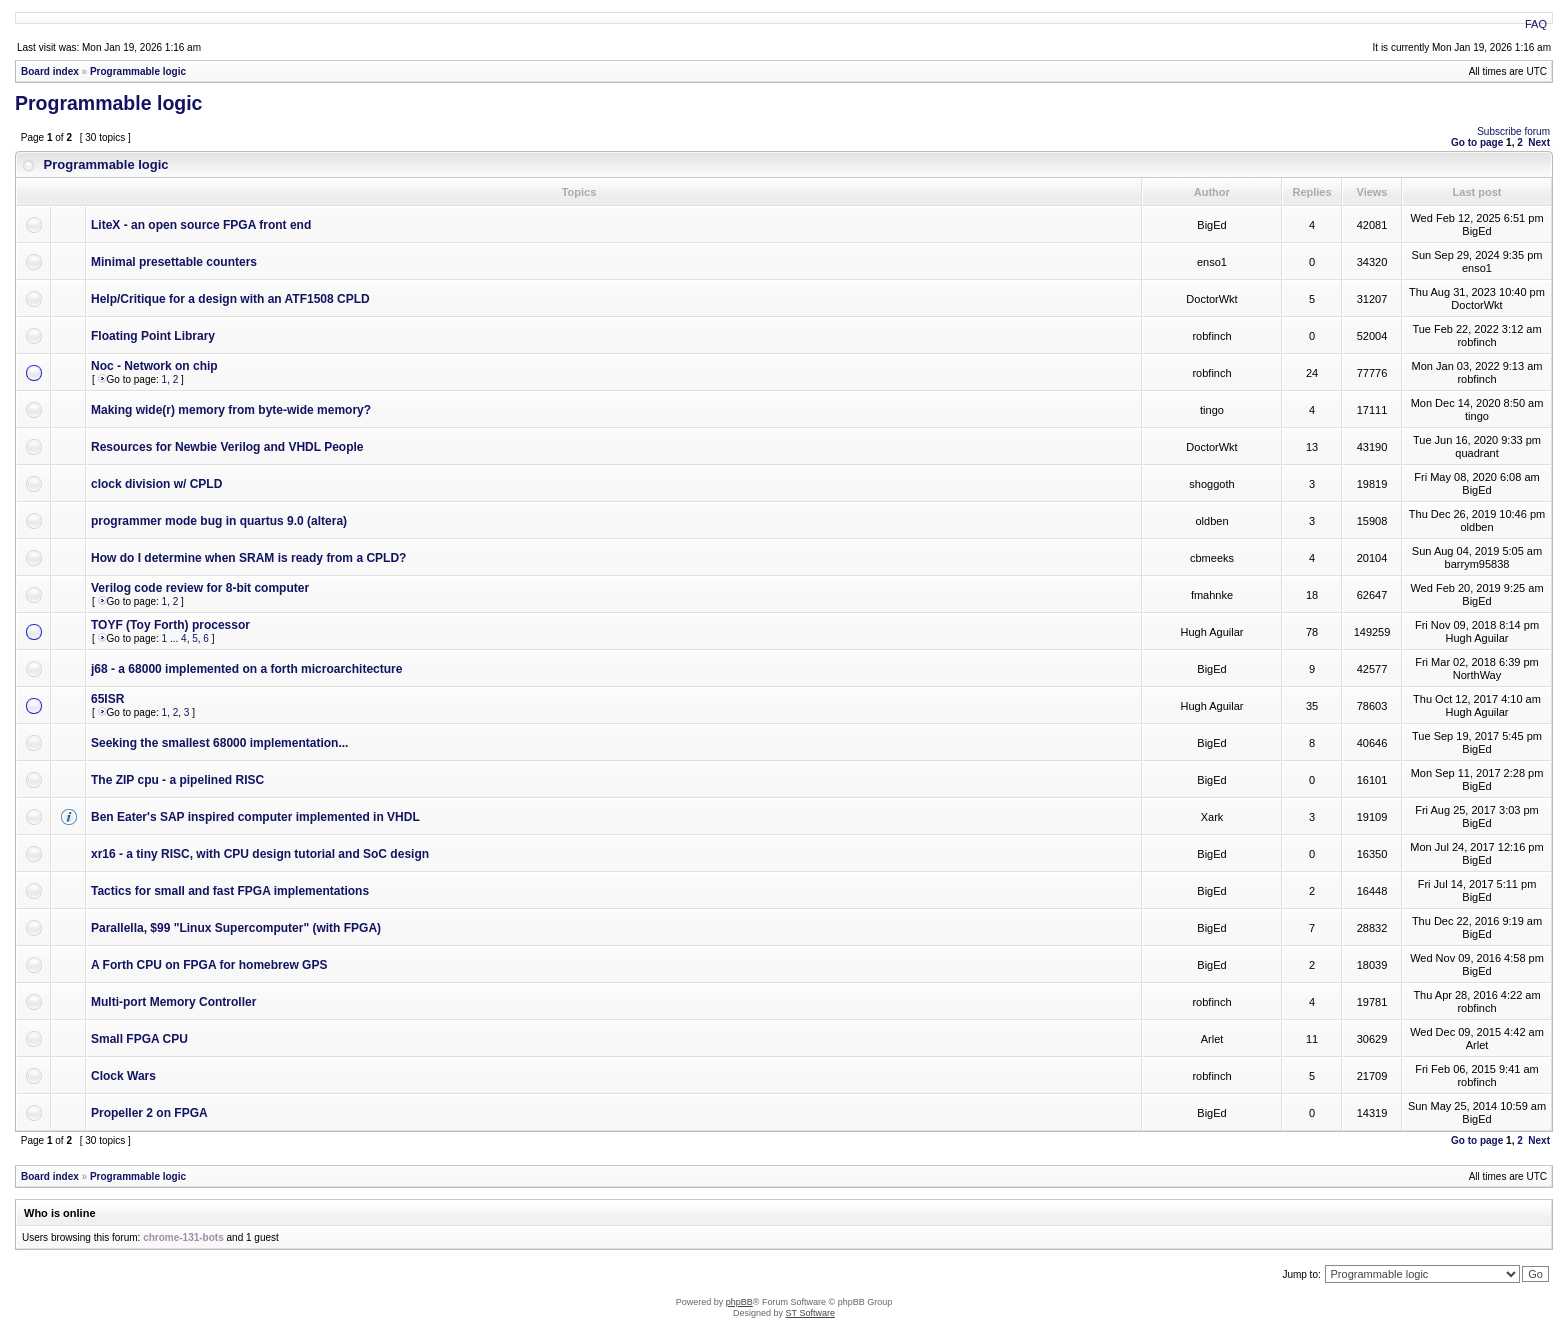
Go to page (1477, 142)
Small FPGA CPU (139, 1039)
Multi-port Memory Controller (173, 1002)
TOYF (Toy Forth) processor (170, 625)
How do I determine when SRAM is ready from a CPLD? (248, 558)
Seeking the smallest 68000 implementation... (219, 743)
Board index (50, 71)
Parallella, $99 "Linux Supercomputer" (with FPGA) (236, 928)
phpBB (739, 1302)
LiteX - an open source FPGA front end (201, 225)
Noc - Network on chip (154, 366)
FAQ (1536, 24)
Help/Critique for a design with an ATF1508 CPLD (230, 299)
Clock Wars (123, 1076)
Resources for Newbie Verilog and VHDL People (227, 447)
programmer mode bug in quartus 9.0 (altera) (219, 521)
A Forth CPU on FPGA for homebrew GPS (209, 965)
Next (1539, 142)
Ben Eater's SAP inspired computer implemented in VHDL (255, 817)
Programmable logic (138, 71)
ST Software (810, 1313)
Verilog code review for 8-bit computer (200, 588)
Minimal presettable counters (174, 262)
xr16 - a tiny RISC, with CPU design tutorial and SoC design (260, 854)
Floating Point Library (153, 336)
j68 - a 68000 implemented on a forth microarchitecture (246, 669)
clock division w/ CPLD (156, 484)
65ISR (107, 699)
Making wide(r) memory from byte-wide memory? (231, 410)
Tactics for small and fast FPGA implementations (230, 891)
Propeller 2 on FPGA (149, 1113)
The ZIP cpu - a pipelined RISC (177, 780)
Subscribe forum (1513, 131)
